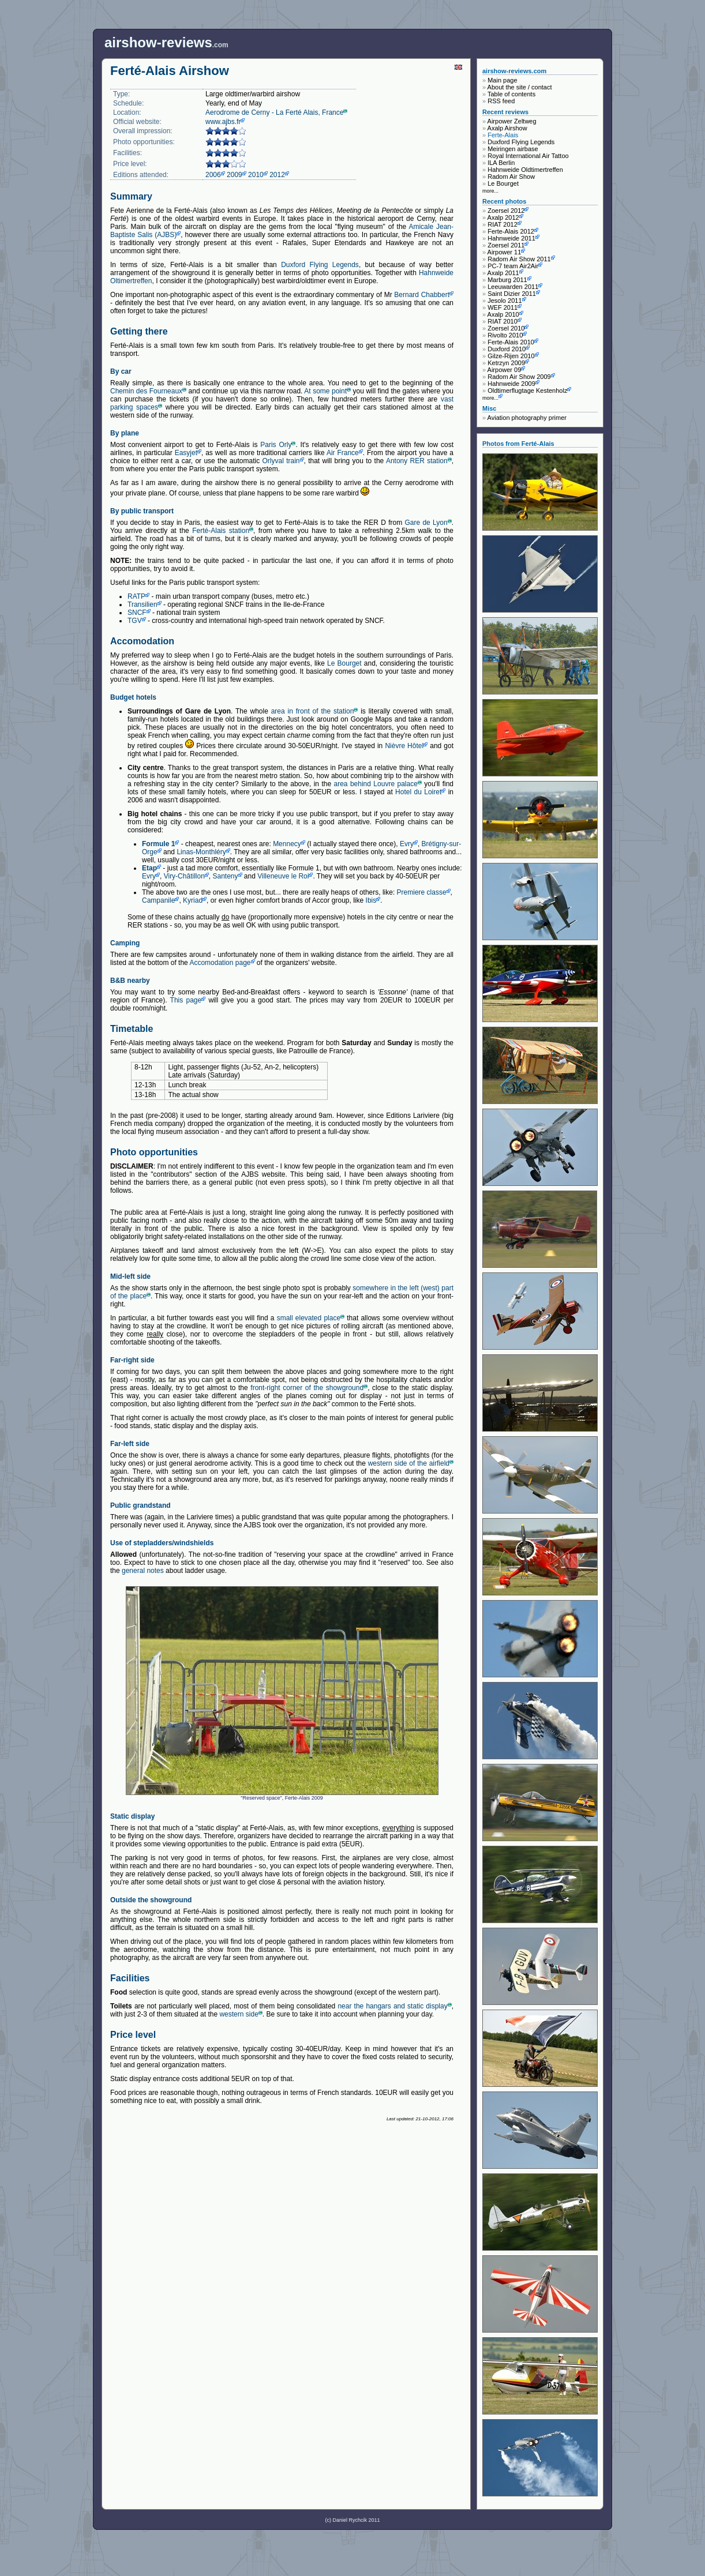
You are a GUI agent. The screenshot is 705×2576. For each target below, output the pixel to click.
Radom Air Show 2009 (518, 376)
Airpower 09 (504, 369)
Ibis (371, 900)
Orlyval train (280, 461)
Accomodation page (219, 963)
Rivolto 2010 (505, 335)
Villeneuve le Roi (283, 876)
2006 (213, 175)
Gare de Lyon (425, 523)
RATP (136, 596)
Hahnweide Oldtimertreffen (525, 169)
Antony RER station (417, 461)
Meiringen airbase (512, 148)
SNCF (137, 613)
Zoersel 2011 (505, 245)
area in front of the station (312, 711)
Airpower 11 (504, 252)
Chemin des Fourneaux (146, 391)
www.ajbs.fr (223, 122)
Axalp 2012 (503, 217)
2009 (234, 175)
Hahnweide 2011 (511, 238)
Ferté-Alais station (220, 531)
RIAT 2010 (502, 321)
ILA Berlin (501, 162)
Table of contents (511, 94)
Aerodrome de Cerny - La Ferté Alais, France (274, 112)
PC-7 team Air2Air (512, 265)
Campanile (158, 900)
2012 (277, 175)
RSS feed (501, 100)
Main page (502, 80)
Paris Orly (275, 445)
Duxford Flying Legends (320, 265)
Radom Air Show (511, 176)
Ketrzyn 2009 (506, 362)
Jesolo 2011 (504, 300)
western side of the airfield (408, 1463)
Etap (149, 868)
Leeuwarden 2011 (512, 286)
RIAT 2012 (502, 224)
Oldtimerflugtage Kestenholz (527, 390)
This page (186, 1000)
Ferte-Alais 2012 (510, 231)
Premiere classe (422, 892)
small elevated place (308, 1318)
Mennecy (287, 844)
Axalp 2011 (503, 272)
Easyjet (186, 453)
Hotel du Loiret (418, 792)
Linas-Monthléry (201, 852)
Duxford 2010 (506, 349)
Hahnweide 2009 (511, 383)
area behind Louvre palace (376, 784)
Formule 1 (158, 844)
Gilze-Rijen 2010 (510, 355)
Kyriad (192, 900)
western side (238, 2014)
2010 (256, 175)
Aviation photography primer (527, 417)
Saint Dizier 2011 (511, 293)
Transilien (142, 604)
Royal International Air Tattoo (527, 155)
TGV (134, 621)
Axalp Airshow (507, 128)
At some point (325, 391)
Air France (343, 453)
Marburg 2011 (507, 279)
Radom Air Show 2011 (518, 259)
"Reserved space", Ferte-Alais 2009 (282, 1693)
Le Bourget (344, 663)
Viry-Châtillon (184, 876)
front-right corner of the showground (306, 1388)
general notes (143, 1571)
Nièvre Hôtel (404, 746)
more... (490, 191)
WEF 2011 (502, 307)
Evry (407, 844)
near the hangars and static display (392, 2006)
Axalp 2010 (503, 314)
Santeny (225, 876)
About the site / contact (519, 87)
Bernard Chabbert (421, 295)
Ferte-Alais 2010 (510, 342)
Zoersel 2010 (505, 328)
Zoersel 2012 (505, 210)
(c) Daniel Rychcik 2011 (352, 2520)
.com (166, 42)
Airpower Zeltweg (512, 121)
